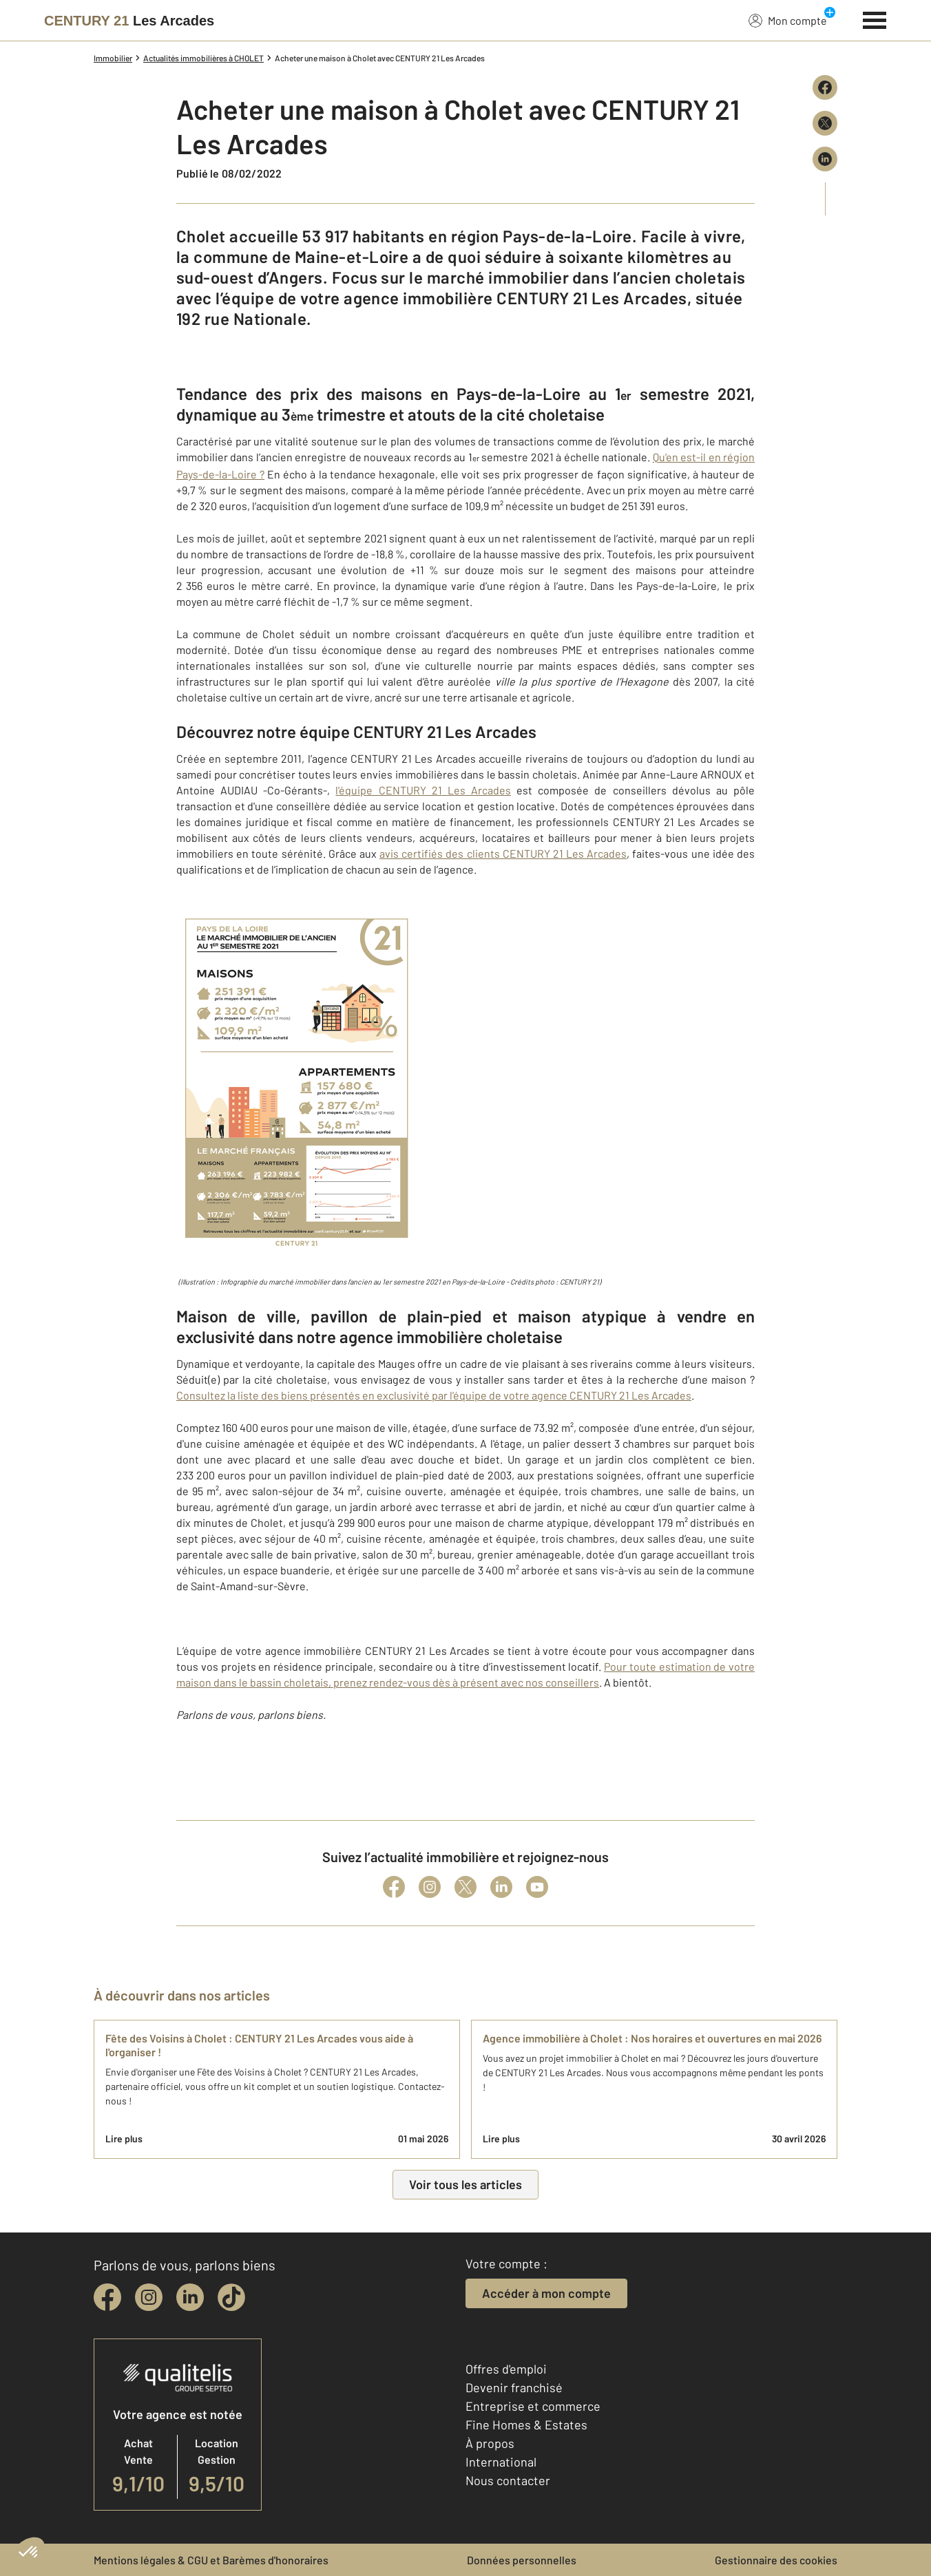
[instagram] (149, 2297)
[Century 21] (129, 20)
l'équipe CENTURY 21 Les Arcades (423, 789)
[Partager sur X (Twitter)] (825, 123)
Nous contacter (508, 2480)
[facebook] (107, 2297)
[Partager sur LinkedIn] (825, 159)
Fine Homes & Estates (526, 2424)
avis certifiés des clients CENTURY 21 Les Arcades (503, 853)
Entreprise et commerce (533, 2406)
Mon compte (788, 20)
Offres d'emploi (506, 2368)
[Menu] (875, 18)
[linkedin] (190, 2297)
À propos (490, 2443)
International (501, 2461)
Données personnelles (521, 2559)
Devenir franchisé (514, 2387)
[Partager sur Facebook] (825, 87)
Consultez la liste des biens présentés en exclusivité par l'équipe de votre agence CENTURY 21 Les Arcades (433, 1395)
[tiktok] (231, 2297)
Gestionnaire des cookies (776, 2559)
